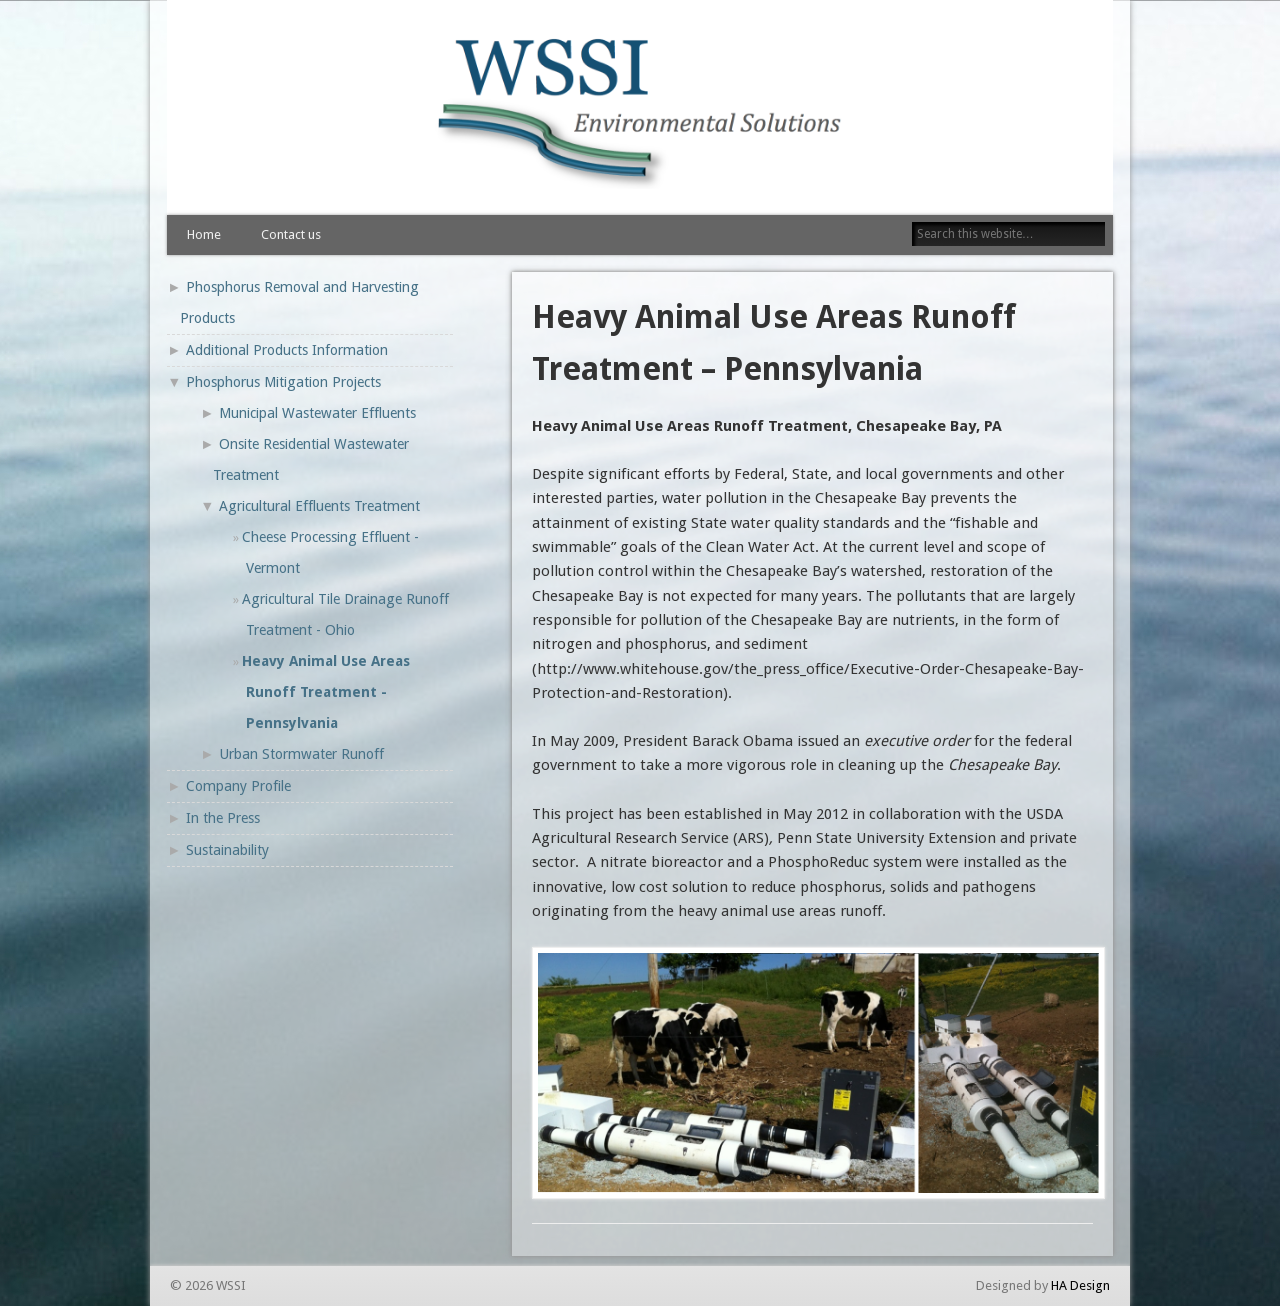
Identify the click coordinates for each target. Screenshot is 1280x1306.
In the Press (223, 818)
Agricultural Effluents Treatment (319, 506)
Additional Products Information (287, 350)
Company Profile (238, 786)
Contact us (291, 234)
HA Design (1080, 1285)
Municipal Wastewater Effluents (317, 413)
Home (204, 234)
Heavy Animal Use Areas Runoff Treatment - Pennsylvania (326, 692)
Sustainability (227, 850)
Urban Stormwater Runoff (301, 754)
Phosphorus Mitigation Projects (283, 382)
